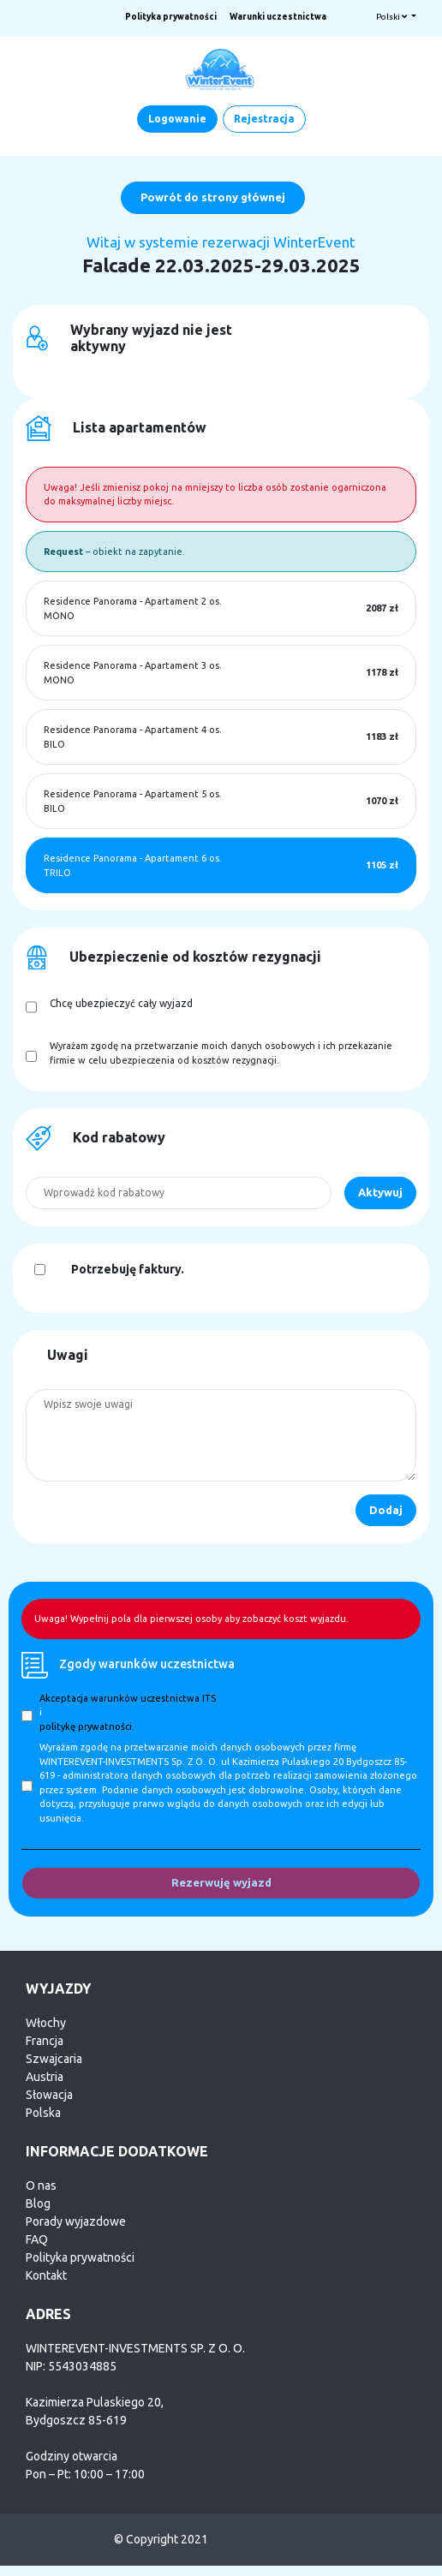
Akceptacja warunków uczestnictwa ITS (127, 1698)
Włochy (46, 2023)
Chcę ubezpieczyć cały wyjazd (121, 1003)
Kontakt (46, 2275)
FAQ (37, 2239)
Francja (44, 2041)
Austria (44, 2077)
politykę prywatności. (86, 1726)
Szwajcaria (54, 2059)
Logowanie (177, 118)
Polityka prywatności (171, 16)
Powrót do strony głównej (212, 197)
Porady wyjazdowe (76, 2221)
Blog (38, 2203)
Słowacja (49, 2095)
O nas (41, 2185)
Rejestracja (264, 118)
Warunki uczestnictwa (278, 16)
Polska (43, 2113)
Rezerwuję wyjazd (221, 1882)
